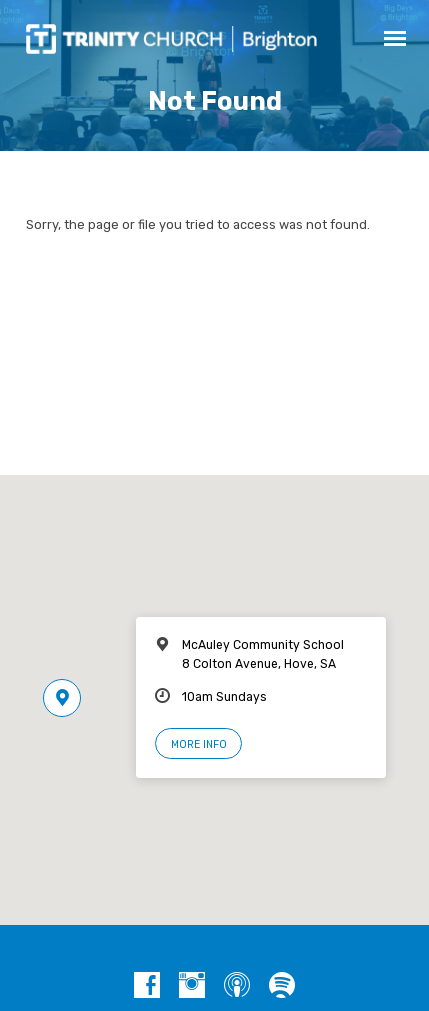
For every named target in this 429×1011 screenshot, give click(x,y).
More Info (199, 744)
